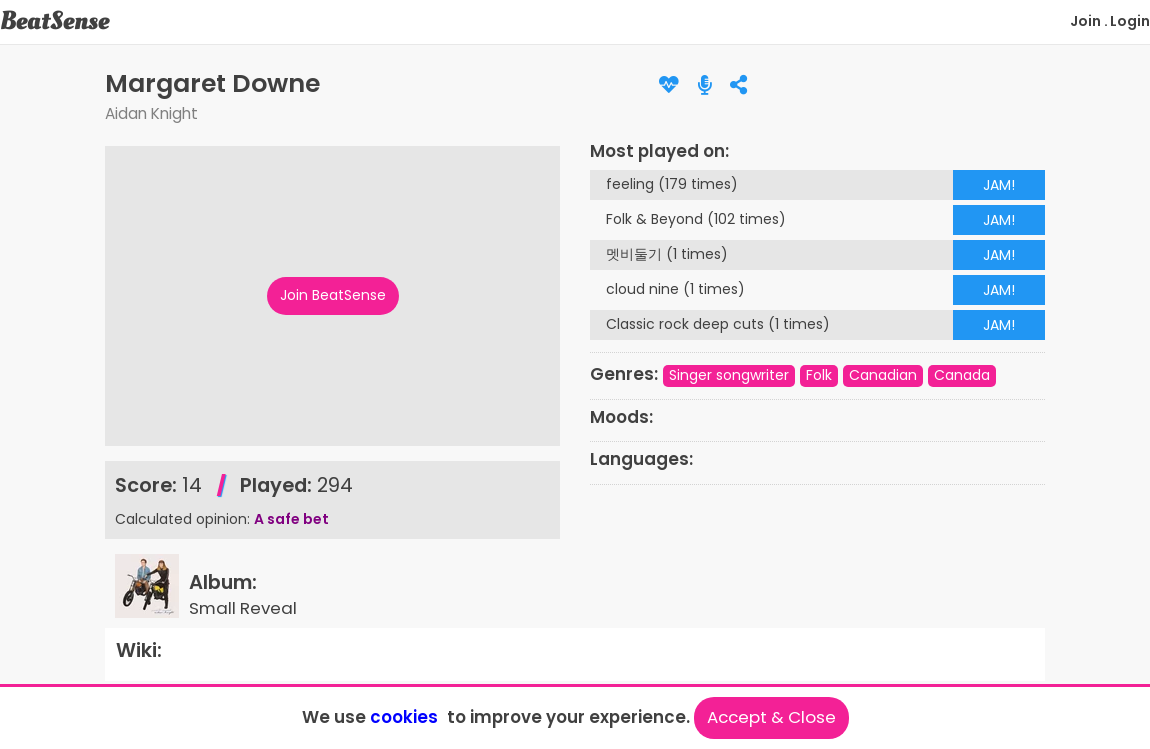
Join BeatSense (333, 295)
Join (1085, 21)
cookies (404, 717)
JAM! (999, 185)
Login (1130, 21)
